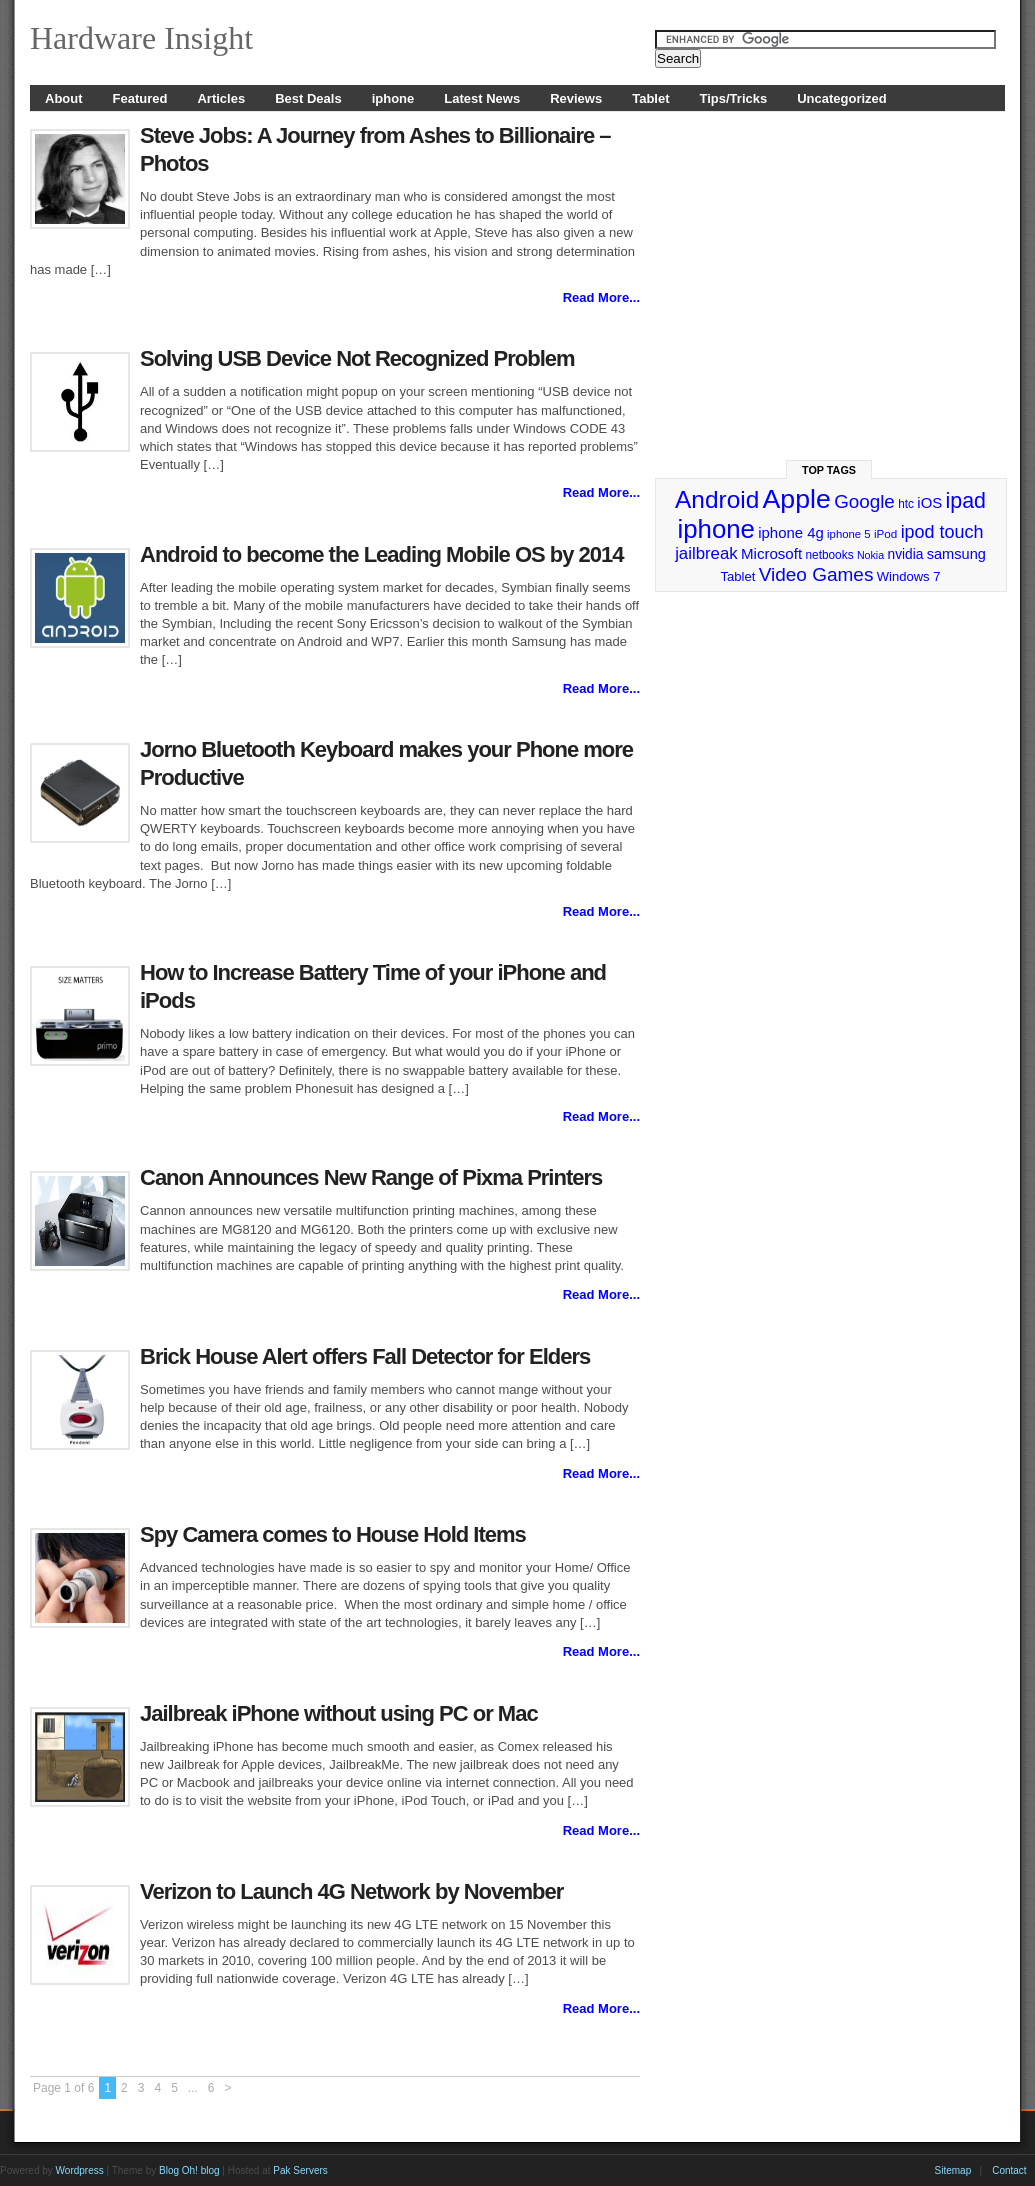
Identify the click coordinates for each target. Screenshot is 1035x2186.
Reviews (576, 98)
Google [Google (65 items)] (864, 501)
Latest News (482, 98)
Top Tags (829, 470)
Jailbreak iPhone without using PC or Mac (339, 1713)
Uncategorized (842, 98)
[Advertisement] (830, 277)
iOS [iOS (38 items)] (929, 502)
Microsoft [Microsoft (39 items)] (771, 553)
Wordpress (80, 2170)
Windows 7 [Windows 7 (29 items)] (909, 576)
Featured (140, 98)
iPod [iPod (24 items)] (885, 533)
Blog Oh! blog (189, 2170)
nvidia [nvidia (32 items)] (906, 554)
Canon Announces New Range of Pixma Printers (371, 1177)
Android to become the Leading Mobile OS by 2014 (382, 554)
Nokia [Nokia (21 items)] (870, 555)
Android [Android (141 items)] (717, 499)
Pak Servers (300, 2170)
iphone (393, 98)
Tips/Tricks (734, 98)
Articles (221, 98)
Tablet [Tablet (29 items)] (738, 576)
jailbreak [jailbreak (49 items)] (706, 553)
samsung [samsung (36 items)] (956, 554)
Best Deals (308, 98)
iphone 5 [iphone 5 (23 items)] (848, 534)
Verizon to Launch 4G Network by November (351, 1891)
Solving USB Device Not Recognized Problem (357, 358)
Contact (1009, 2170)
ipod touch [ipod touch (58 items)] (942, 532)
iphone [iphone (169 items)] (715, 529)
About (64, 98)
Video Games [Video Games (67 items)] (816, 574)
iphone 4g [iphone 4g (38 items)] (790, 532)
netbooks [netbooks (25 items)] (829, 555)
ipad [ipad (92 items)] (966, 501)
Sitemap (953, 2170)
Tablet (650, 98)
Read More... (601, 297)
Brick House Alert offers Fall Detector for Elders (365, 1356)
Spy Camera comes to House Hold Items (333, 1534)
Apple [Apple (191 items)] (797, 499)
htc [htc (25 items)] (906, 504)
